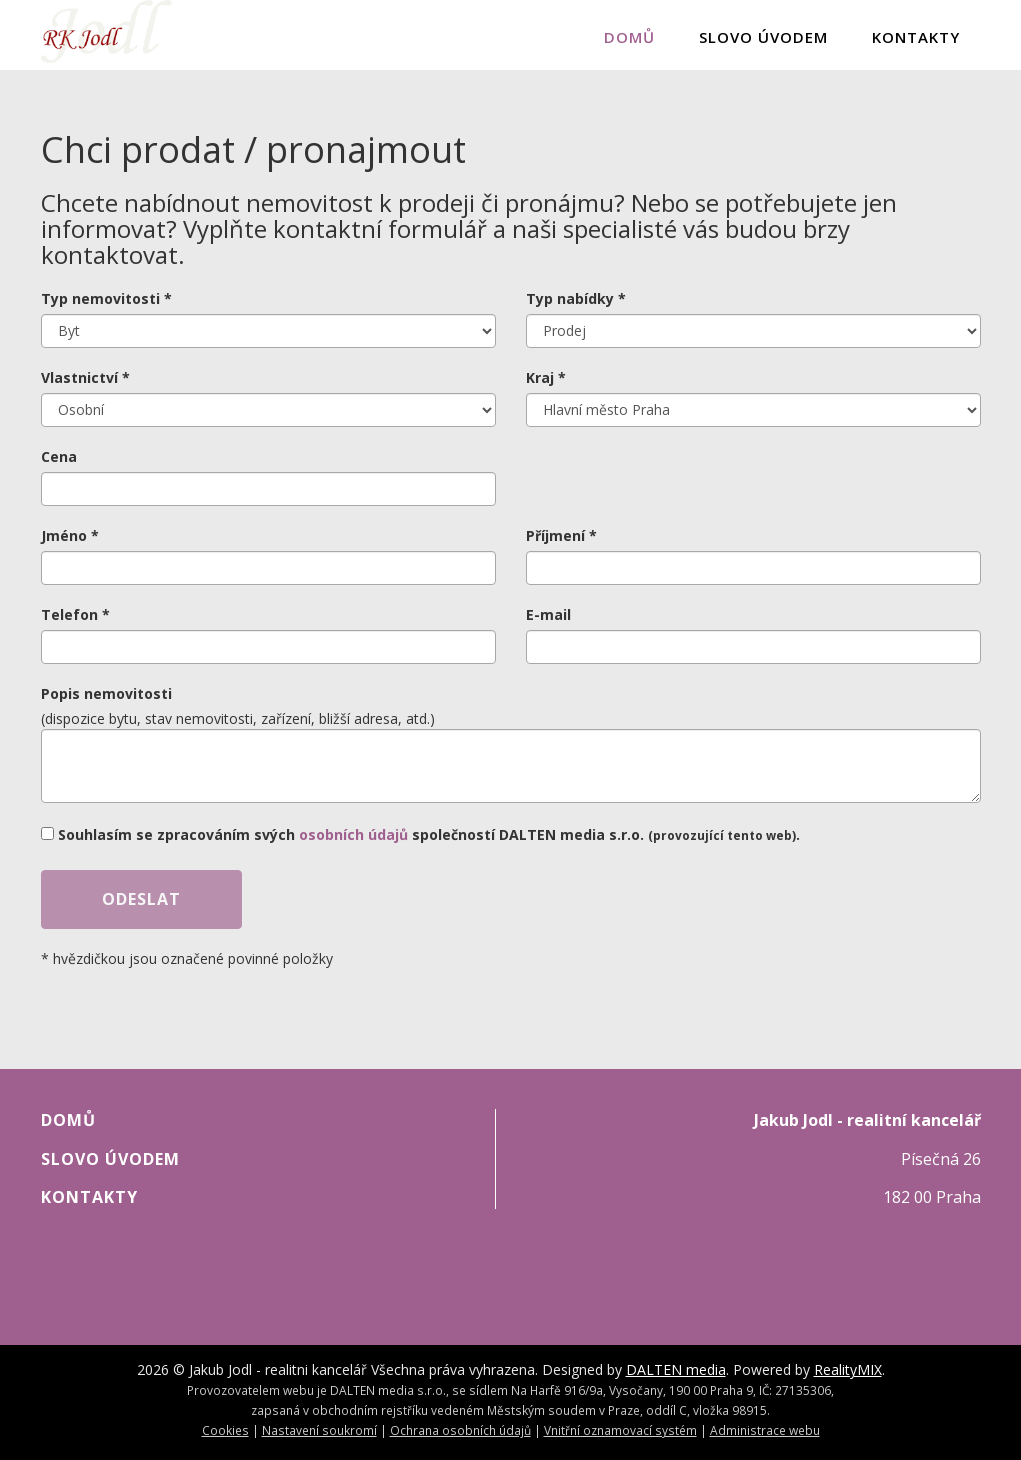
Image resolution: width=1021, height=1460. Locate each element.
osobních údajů (353, 834)
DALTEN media (676, 1369)
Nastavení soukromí (319, 1430)
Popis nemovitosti (106, 693)
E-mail (548, 614)
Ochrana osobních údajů (460, 1430)
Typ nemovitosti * (106, 298)
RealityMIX (848, 1369)
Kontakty (916, 37)
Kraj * (546, 377)
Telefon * (75, 614)
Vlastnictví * (85, 377)
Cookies (225, 1430)
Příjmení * (561, 535)
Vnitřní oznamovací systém (620, 1430)
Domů (629, 37)
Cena (59, 456)
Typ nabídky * (576, 298)
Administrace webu (765, 1430)
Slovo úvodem (763, 37)
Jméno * (70, 535)
